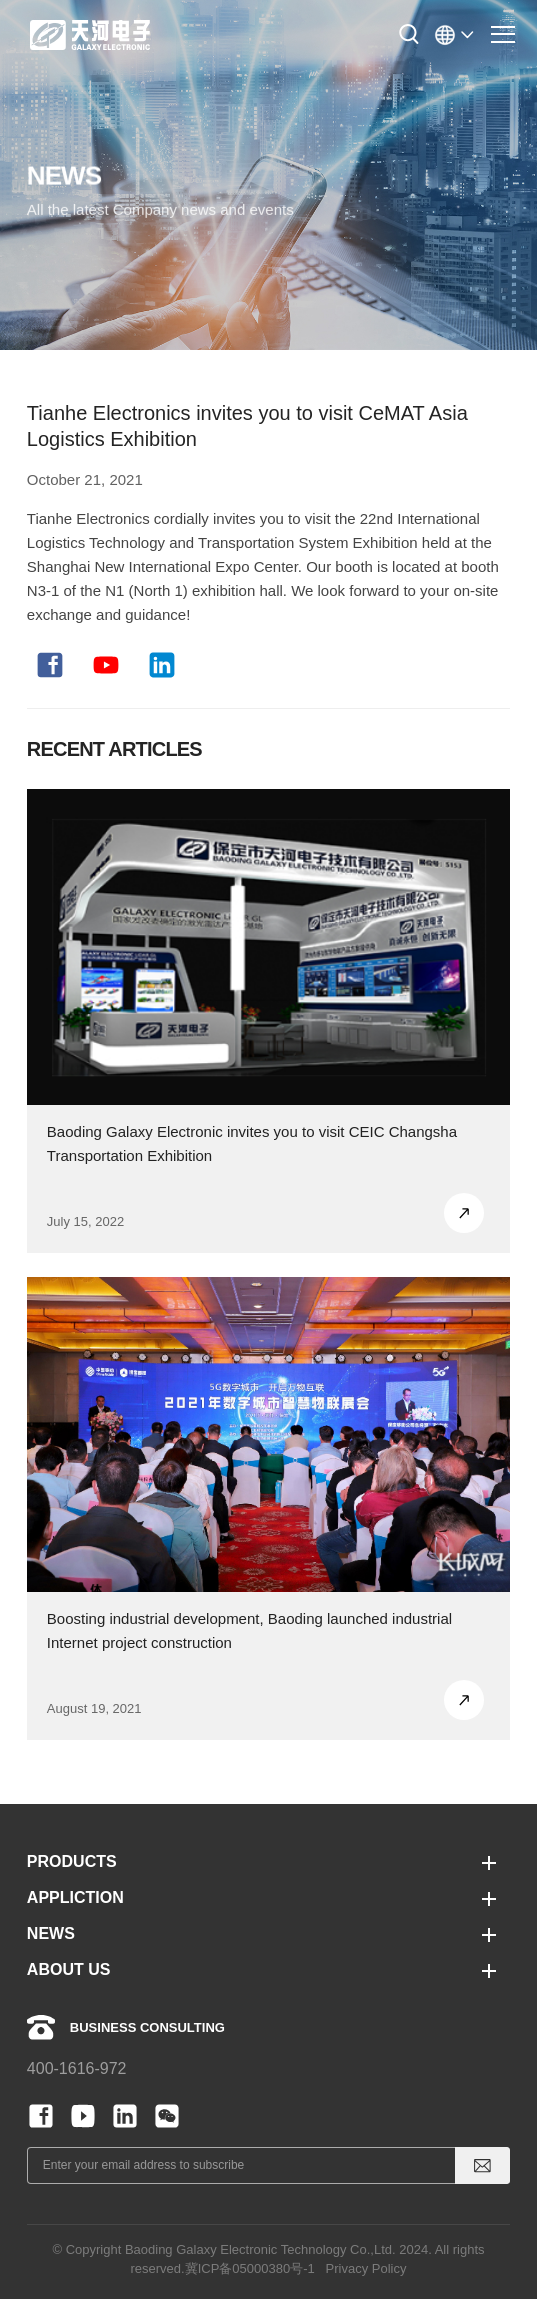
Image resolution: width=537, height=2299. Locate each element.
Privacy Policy (366, 2268)
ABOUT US (69, 1969)
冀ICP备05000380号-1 (250, 2268)
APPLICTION (75, 1897)
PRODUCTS (72, 1861)
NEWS (51, 1933)
